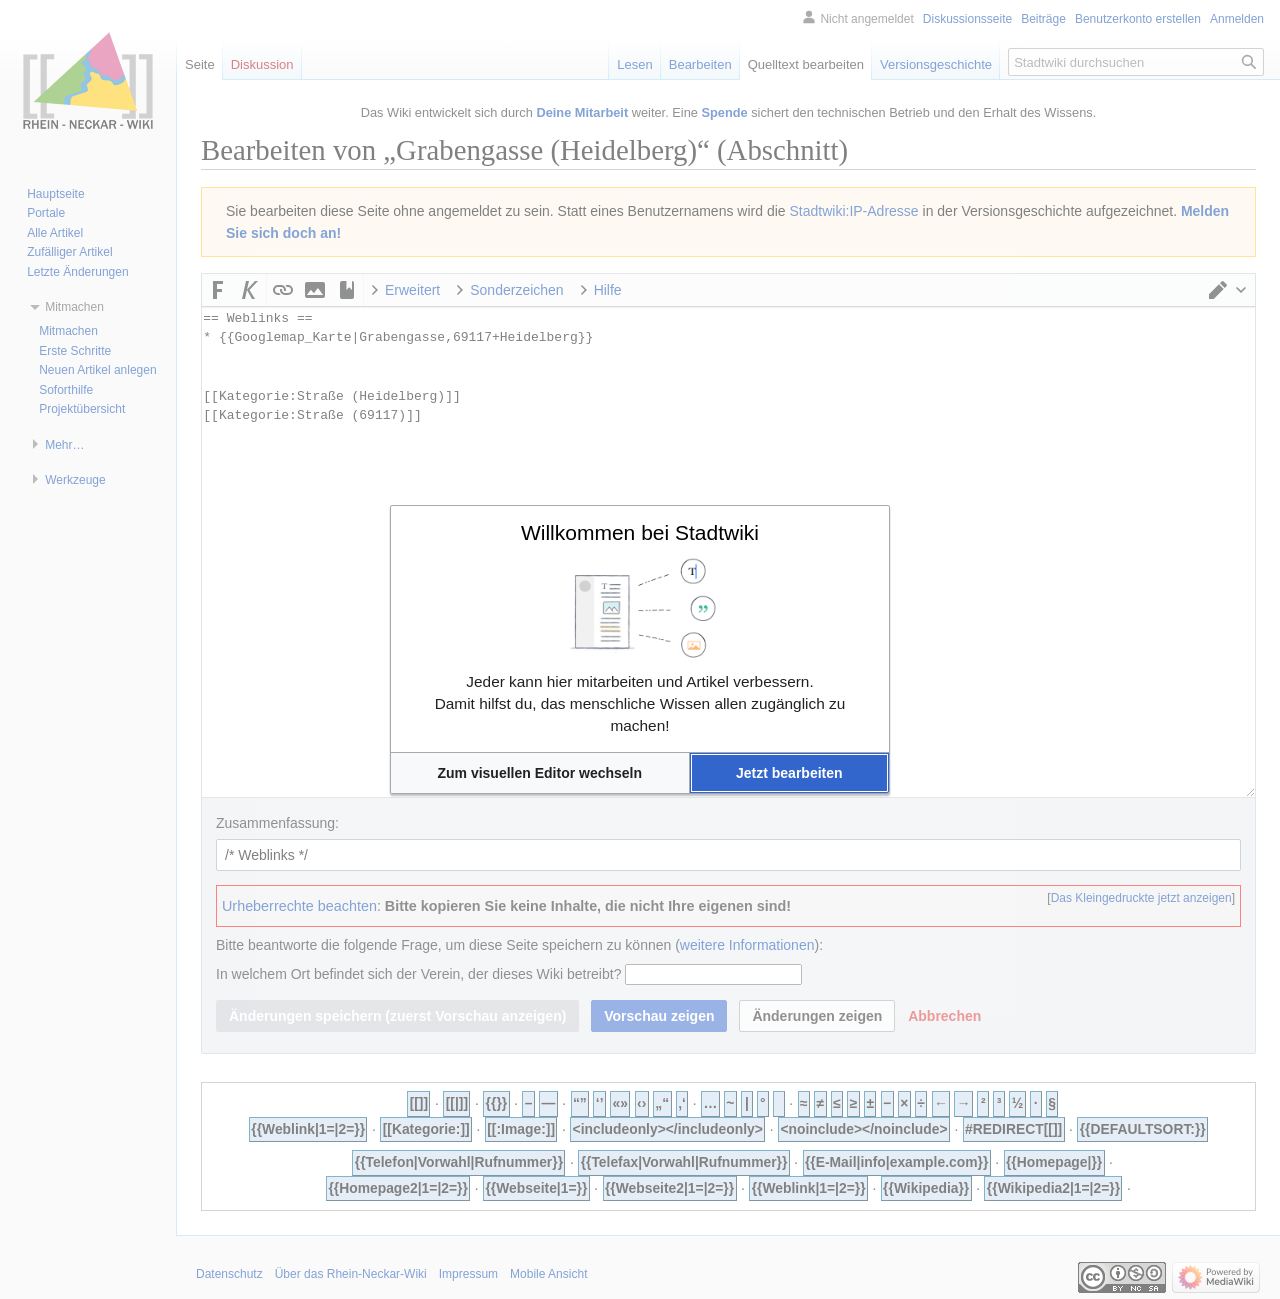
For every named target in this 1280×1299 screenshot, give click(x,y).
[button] (540, 773)
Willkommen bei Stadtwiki (640, 532)
